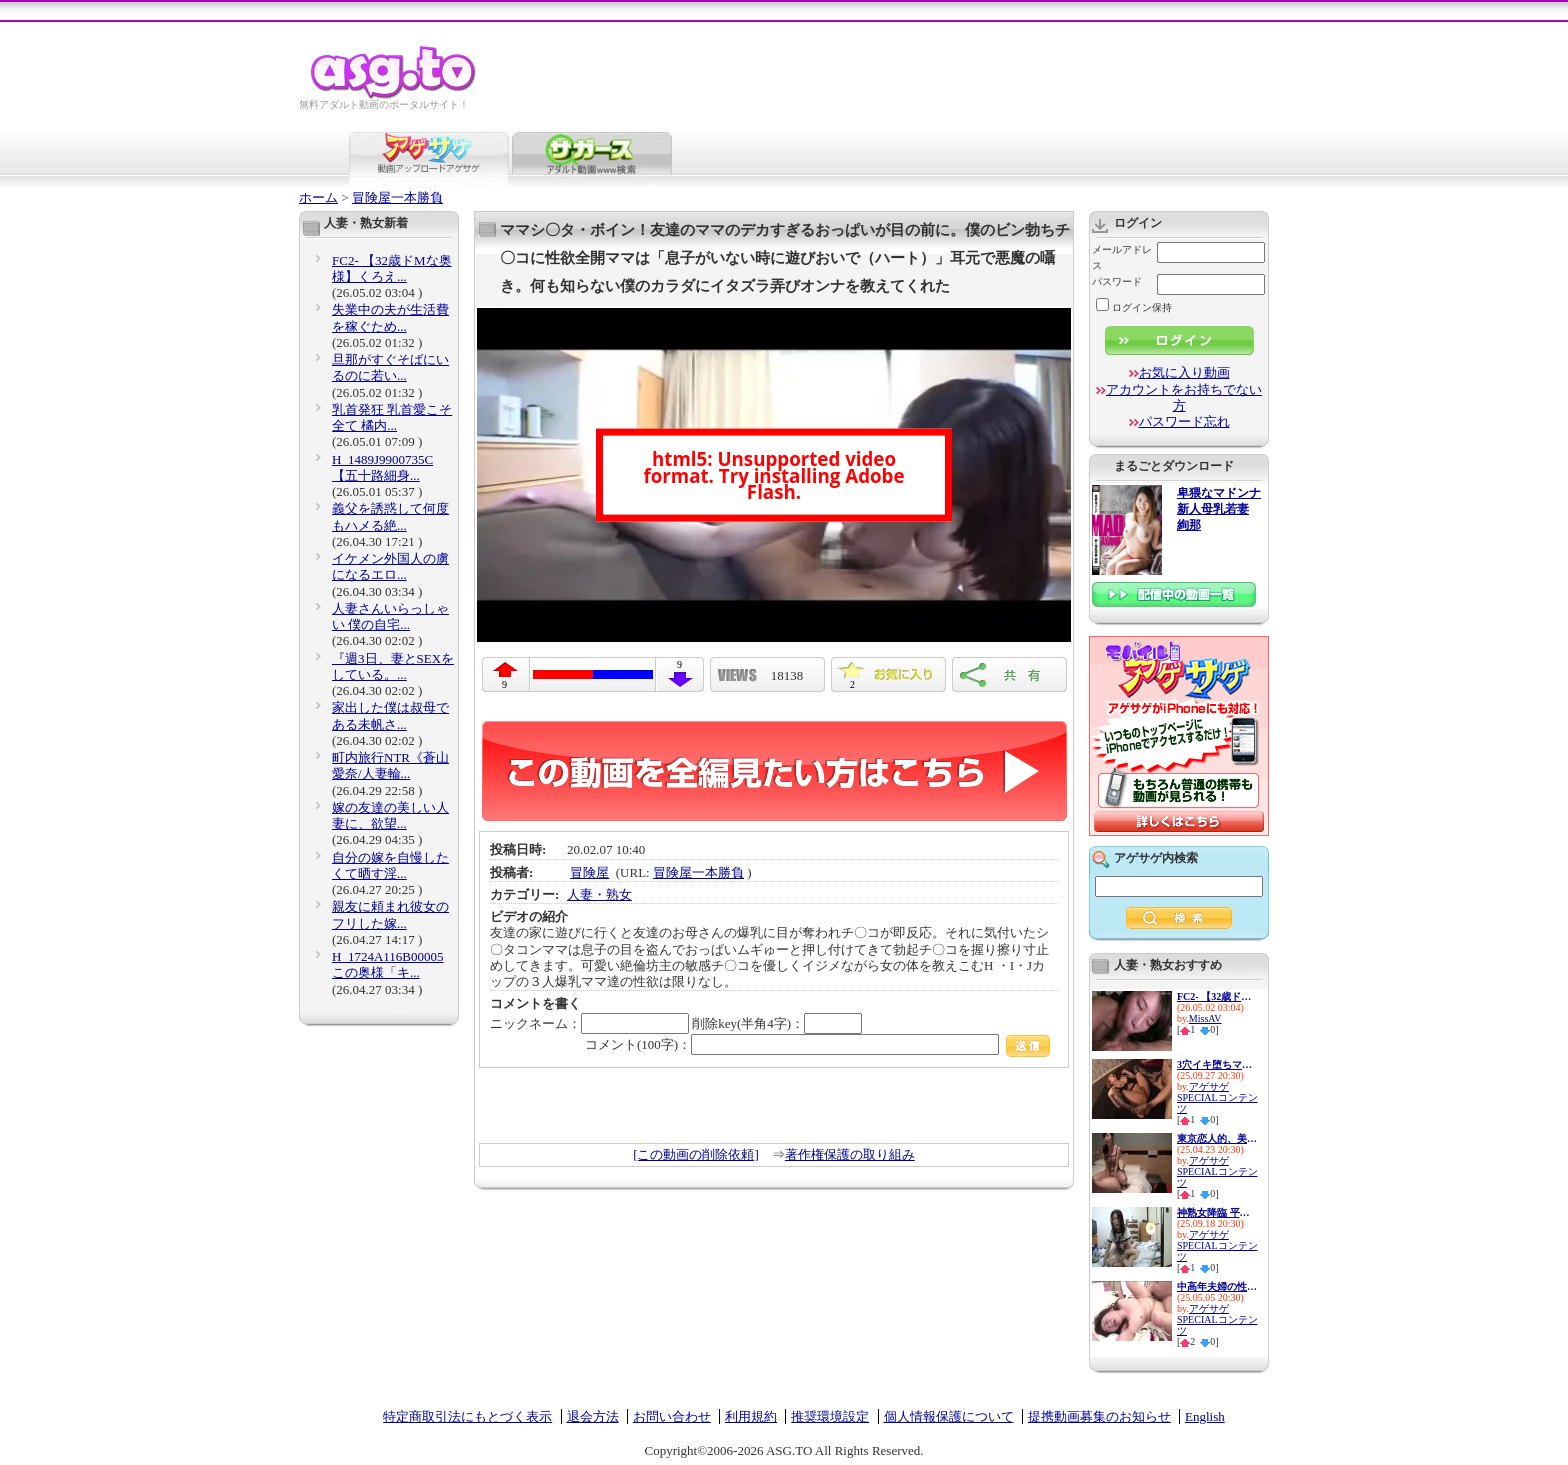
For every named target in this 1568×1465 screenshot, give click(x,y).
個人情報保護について (949, 1416)
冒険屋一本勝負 (397, 197)
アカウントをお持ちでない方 (1184, 397)
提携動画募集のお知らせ (1099, 1416)
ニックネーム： (589, 1023)
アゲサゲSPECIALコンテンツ (1217, 1097)
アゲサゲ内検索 (1156, 858)
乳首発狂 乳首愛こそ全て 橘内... (392, 417)
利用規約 (751, 1416)
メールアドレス (1122, 257)
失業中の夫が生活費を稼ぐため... (390, 317)
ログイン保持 (1134, 307)
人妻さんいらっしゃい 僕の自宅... (390, 616)
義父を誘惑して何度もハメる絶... (390, 516)
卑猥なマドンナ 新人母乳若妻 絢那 (1219, 509)
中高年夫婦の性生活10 (1217, 1286)
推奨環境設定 (830, 1416)
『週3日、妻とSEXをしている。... (393, 666)
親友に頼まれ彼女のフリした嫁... (390, 914)
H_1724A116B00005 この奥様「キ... (387, 964)
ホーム (318, 197)
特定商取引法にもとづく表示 (467, 1416)
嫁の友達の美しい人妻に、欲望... (390, 815)
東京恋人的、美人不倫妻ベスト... (1217, 1138)
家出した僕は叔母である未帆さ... (390, 715)
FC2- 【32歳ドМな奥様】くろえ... (392, 268)
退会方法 (593, 1416)
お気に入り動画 (1184, 372)
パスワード (1117, 281)
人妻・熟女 (599, 894)
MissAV (1205, 1018)
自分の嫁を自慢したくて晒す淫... (390, 865)
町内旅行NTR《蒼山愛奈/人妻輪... (390, 765)
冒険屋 (589, 872)
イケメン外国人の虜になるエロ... (390, 566)
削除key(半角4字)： (777, 1023)
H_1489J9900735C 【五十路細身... (382, 467)
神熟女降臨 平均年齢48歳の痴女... (1217, 1212)
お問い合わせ (672, 1416)
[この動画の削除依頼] (696, 1154)
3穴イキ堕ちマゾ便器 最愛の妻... (1217, 1064)
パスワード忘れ (1184, 421)
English (1205, 1416)
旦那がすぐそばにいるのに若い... (390, 367)
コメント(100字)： (817, 1044)
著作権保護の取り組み (850, 1154)
